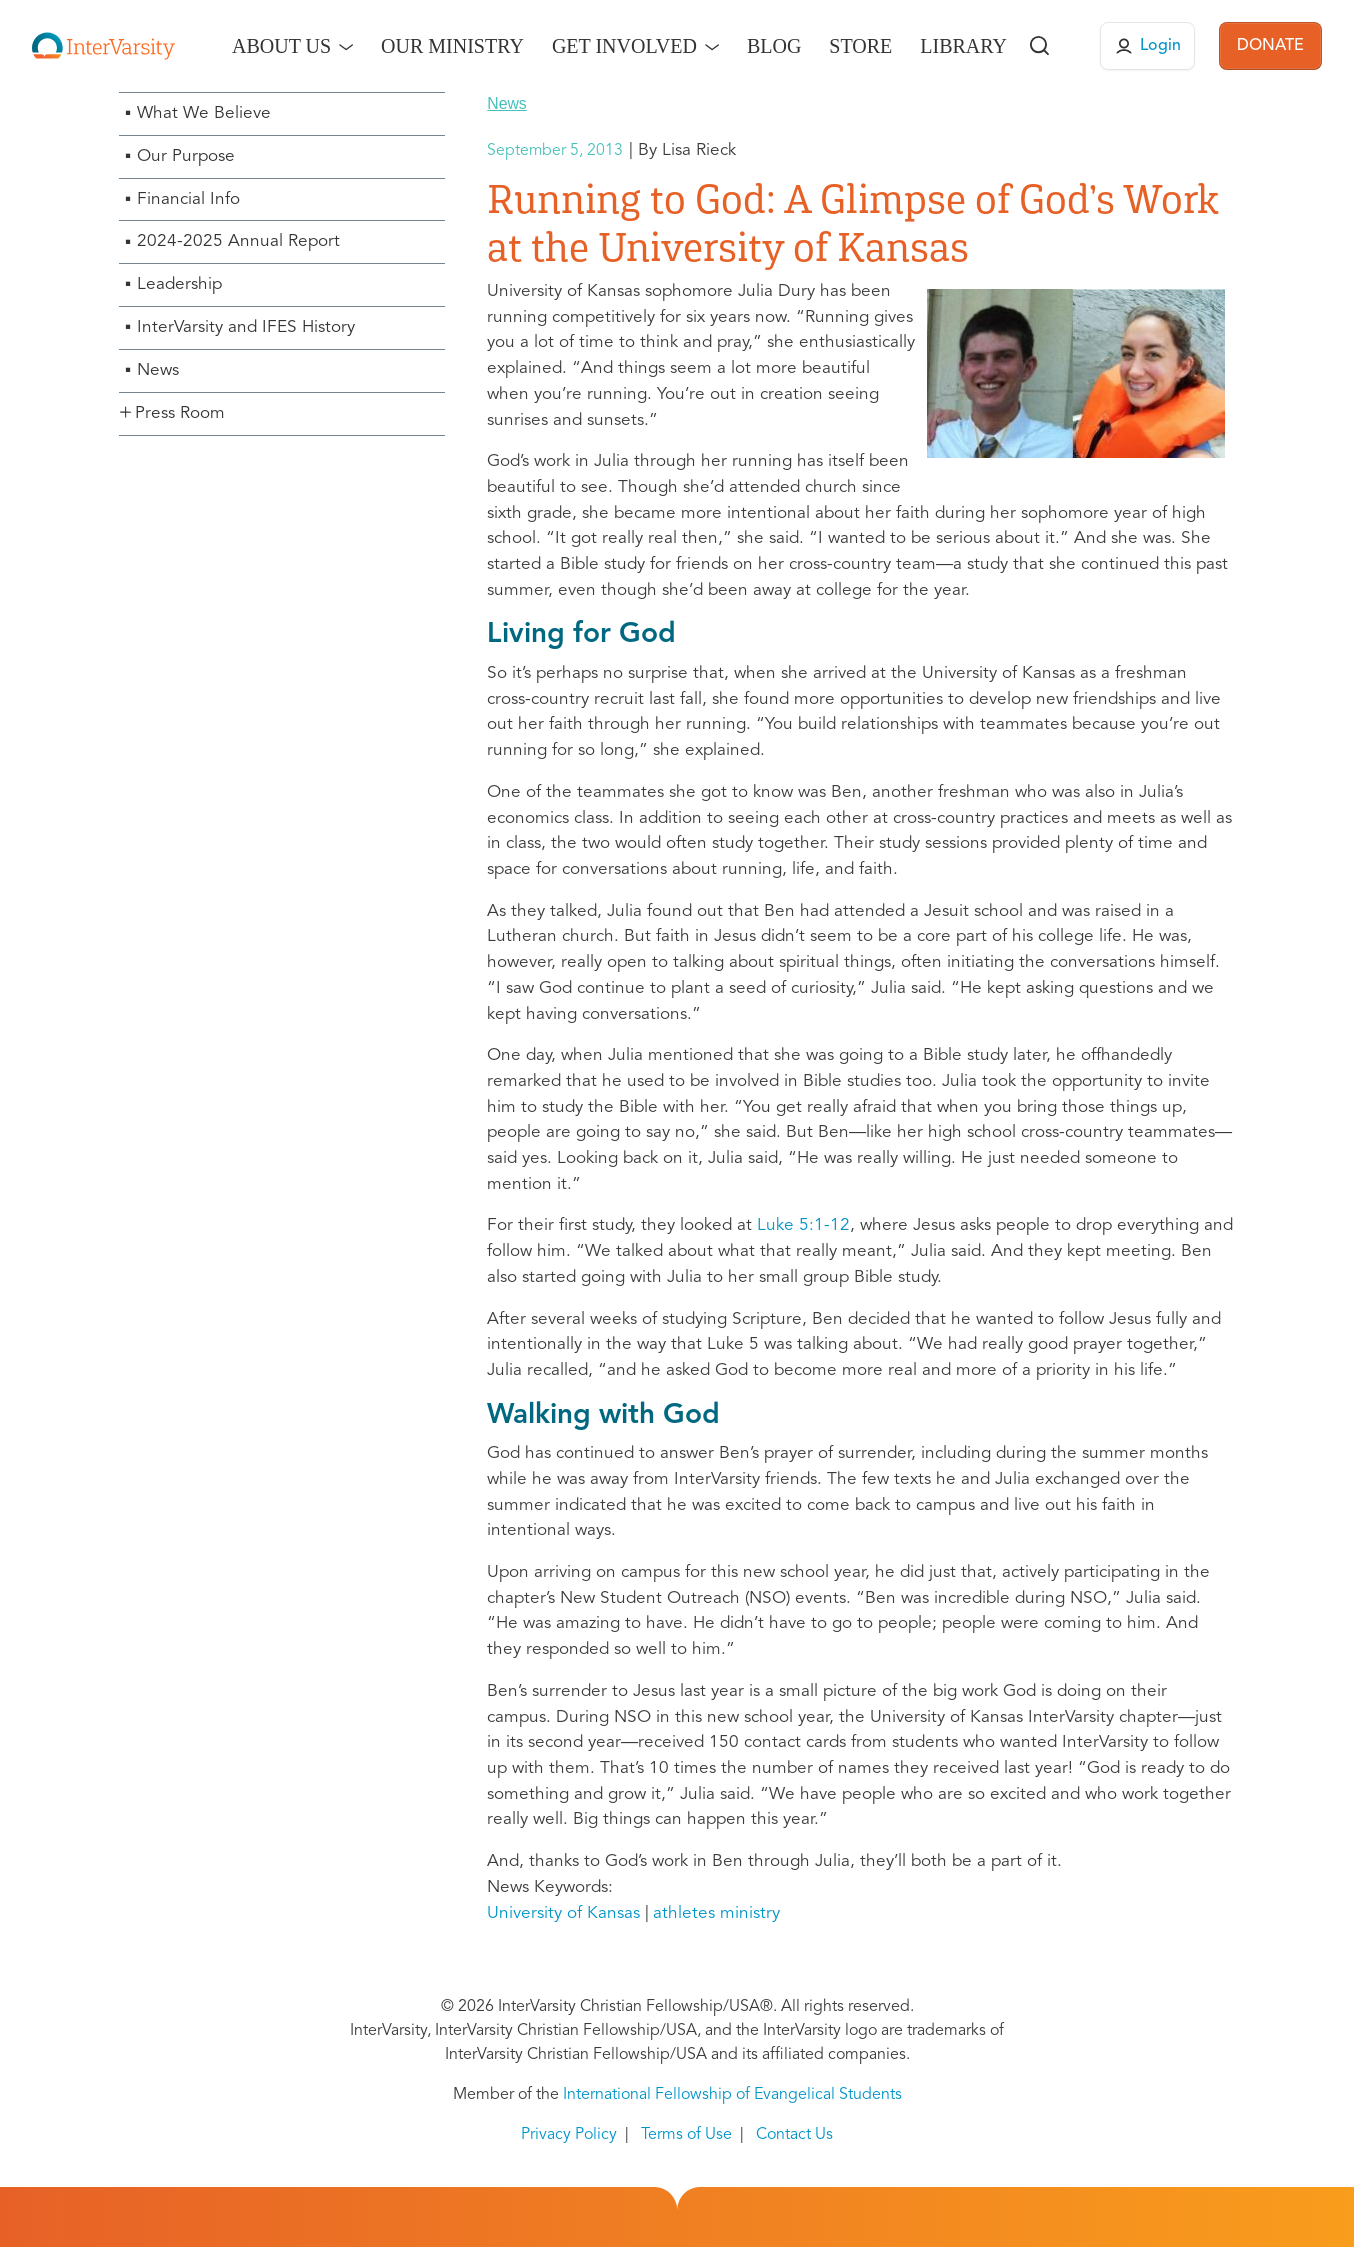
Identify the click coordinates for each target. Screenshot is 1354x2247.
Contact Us (794, 2135)
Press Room (180, 413)
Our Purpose (186, 156)
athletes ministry (716, 1913)
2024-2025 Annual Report (238, 241)
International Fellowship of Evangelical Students (732, 2095)
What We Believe (204, 113)
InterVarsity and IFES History (246, 327)
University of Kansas (563, 1913)
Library (963, 46)
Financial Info (188, 199)
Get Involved (624, 46)
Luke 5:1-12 (803, 1225)
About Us (281, 46)
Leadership (179, 284)
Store (860, 46)
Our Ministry (452, 46)
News (158, 370)
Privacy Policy (569, 2135)
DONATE (1270, 46)
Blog (774, 46)
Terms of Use (686, 2135)
